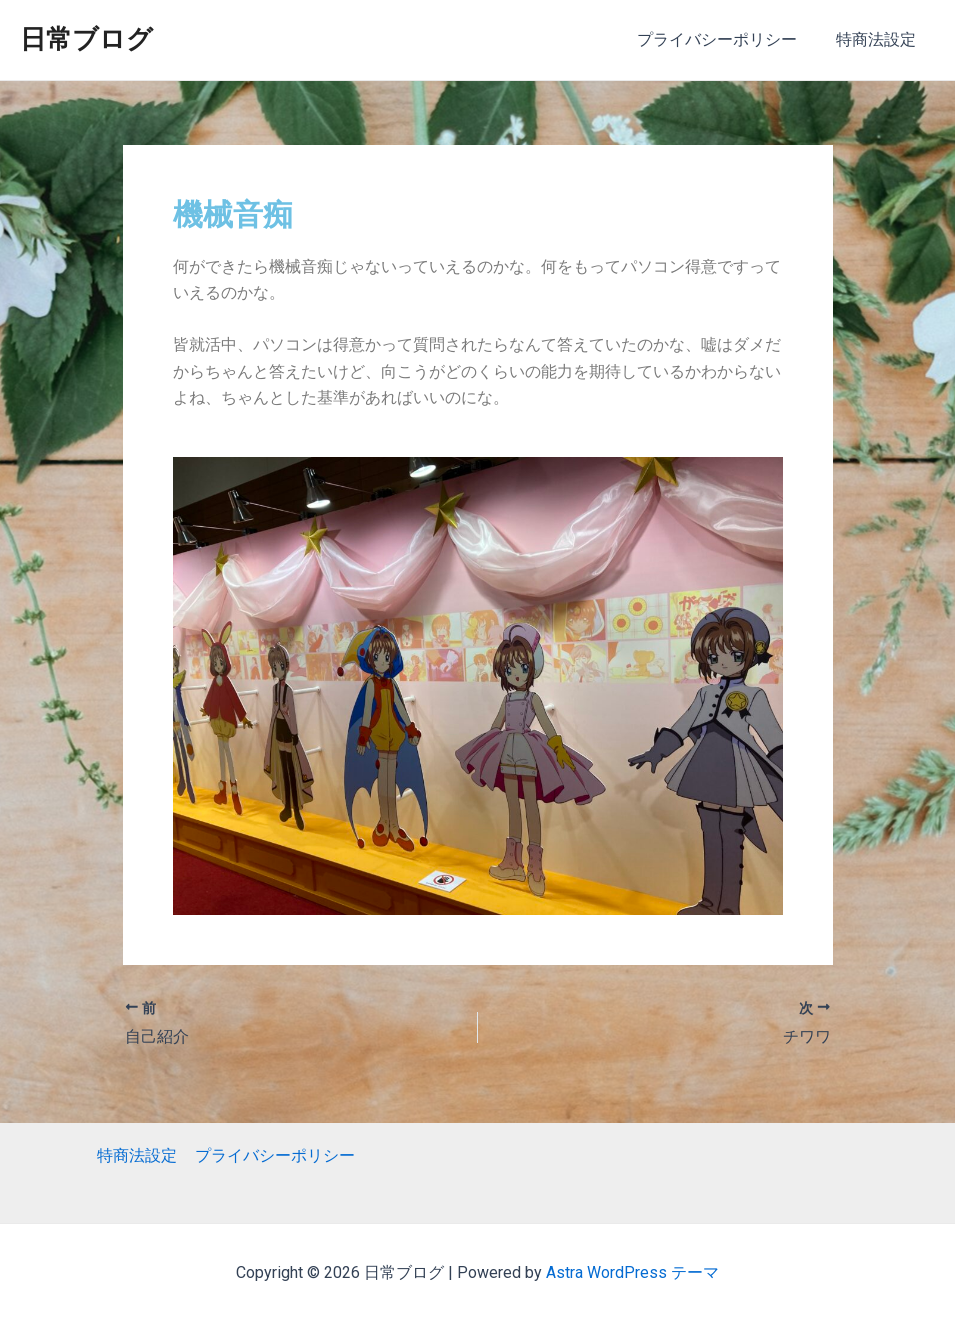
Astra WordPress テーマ (632, 1272)
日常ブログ (86, 39)
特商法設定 (879, 39)
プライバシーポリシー (727, 39)
